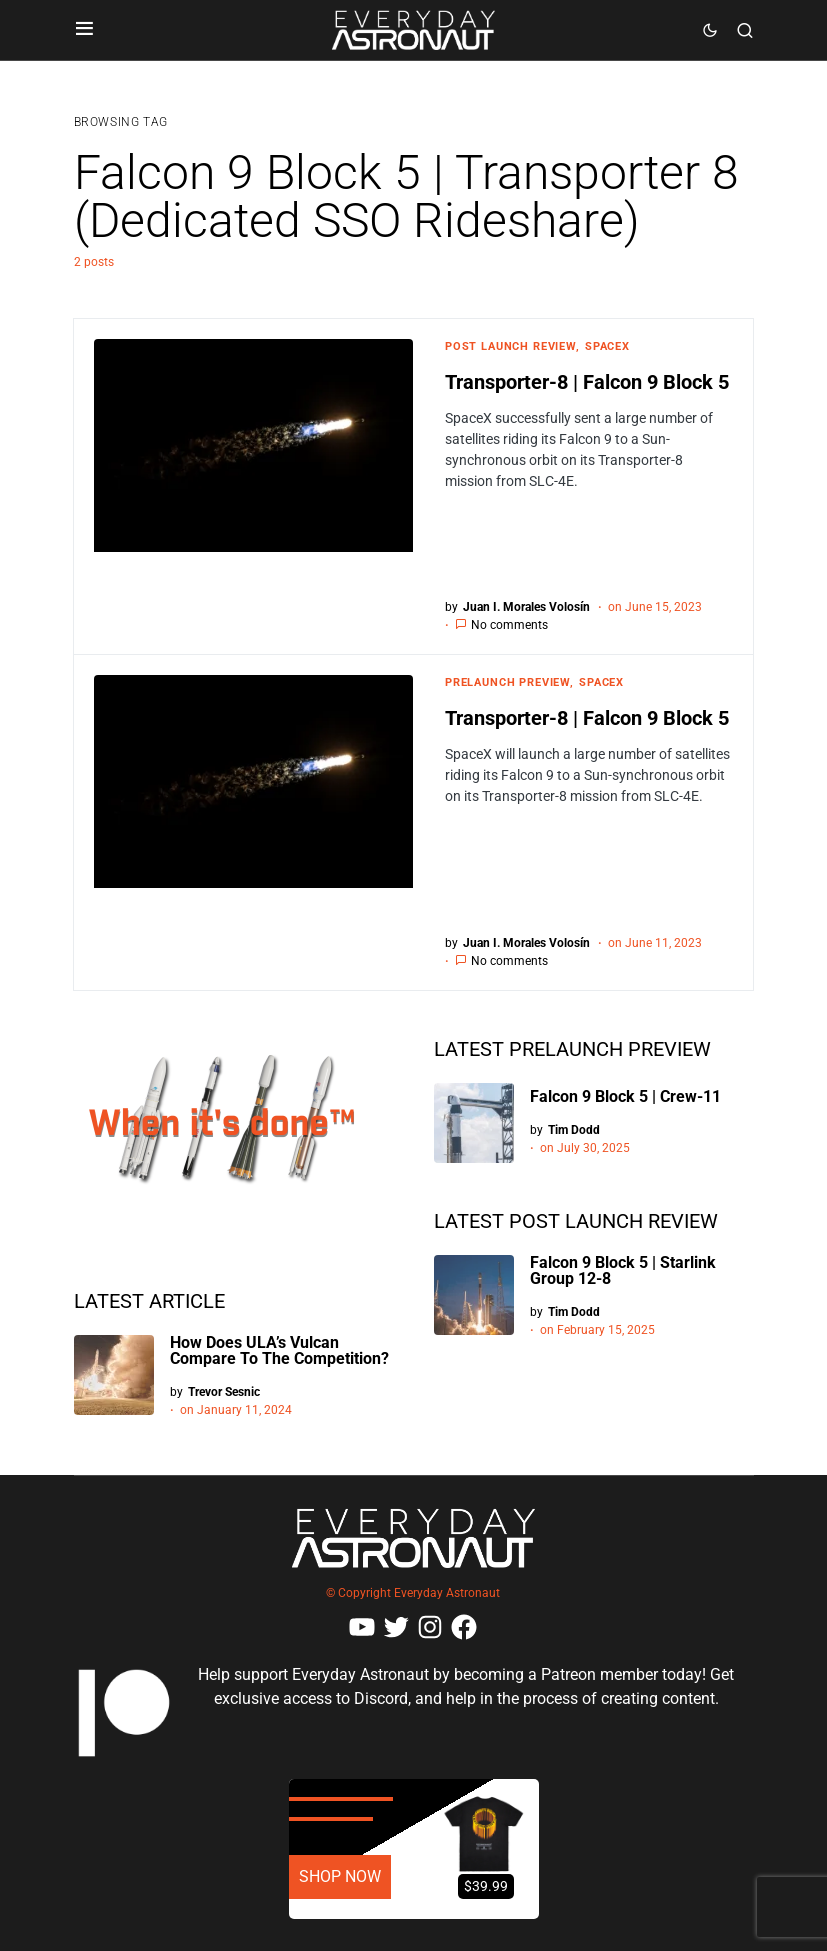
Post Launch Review (510, 346)
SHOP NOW (340, 1876)
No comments (509, 625)
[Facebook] (464, 1627)
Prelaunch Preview (507, 682)
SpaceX (607, 346)
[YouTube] (362, 1627)
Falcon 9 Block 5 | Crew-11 (625, 1096)
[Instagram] (430, 1627)
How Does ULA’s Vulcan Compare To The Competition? (279, 1350)
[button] (84, 30)
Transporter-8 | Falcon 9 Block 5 (587, 382)
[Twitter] (396, 1627)
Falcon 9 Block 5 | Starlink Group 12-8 (623, 1270)
